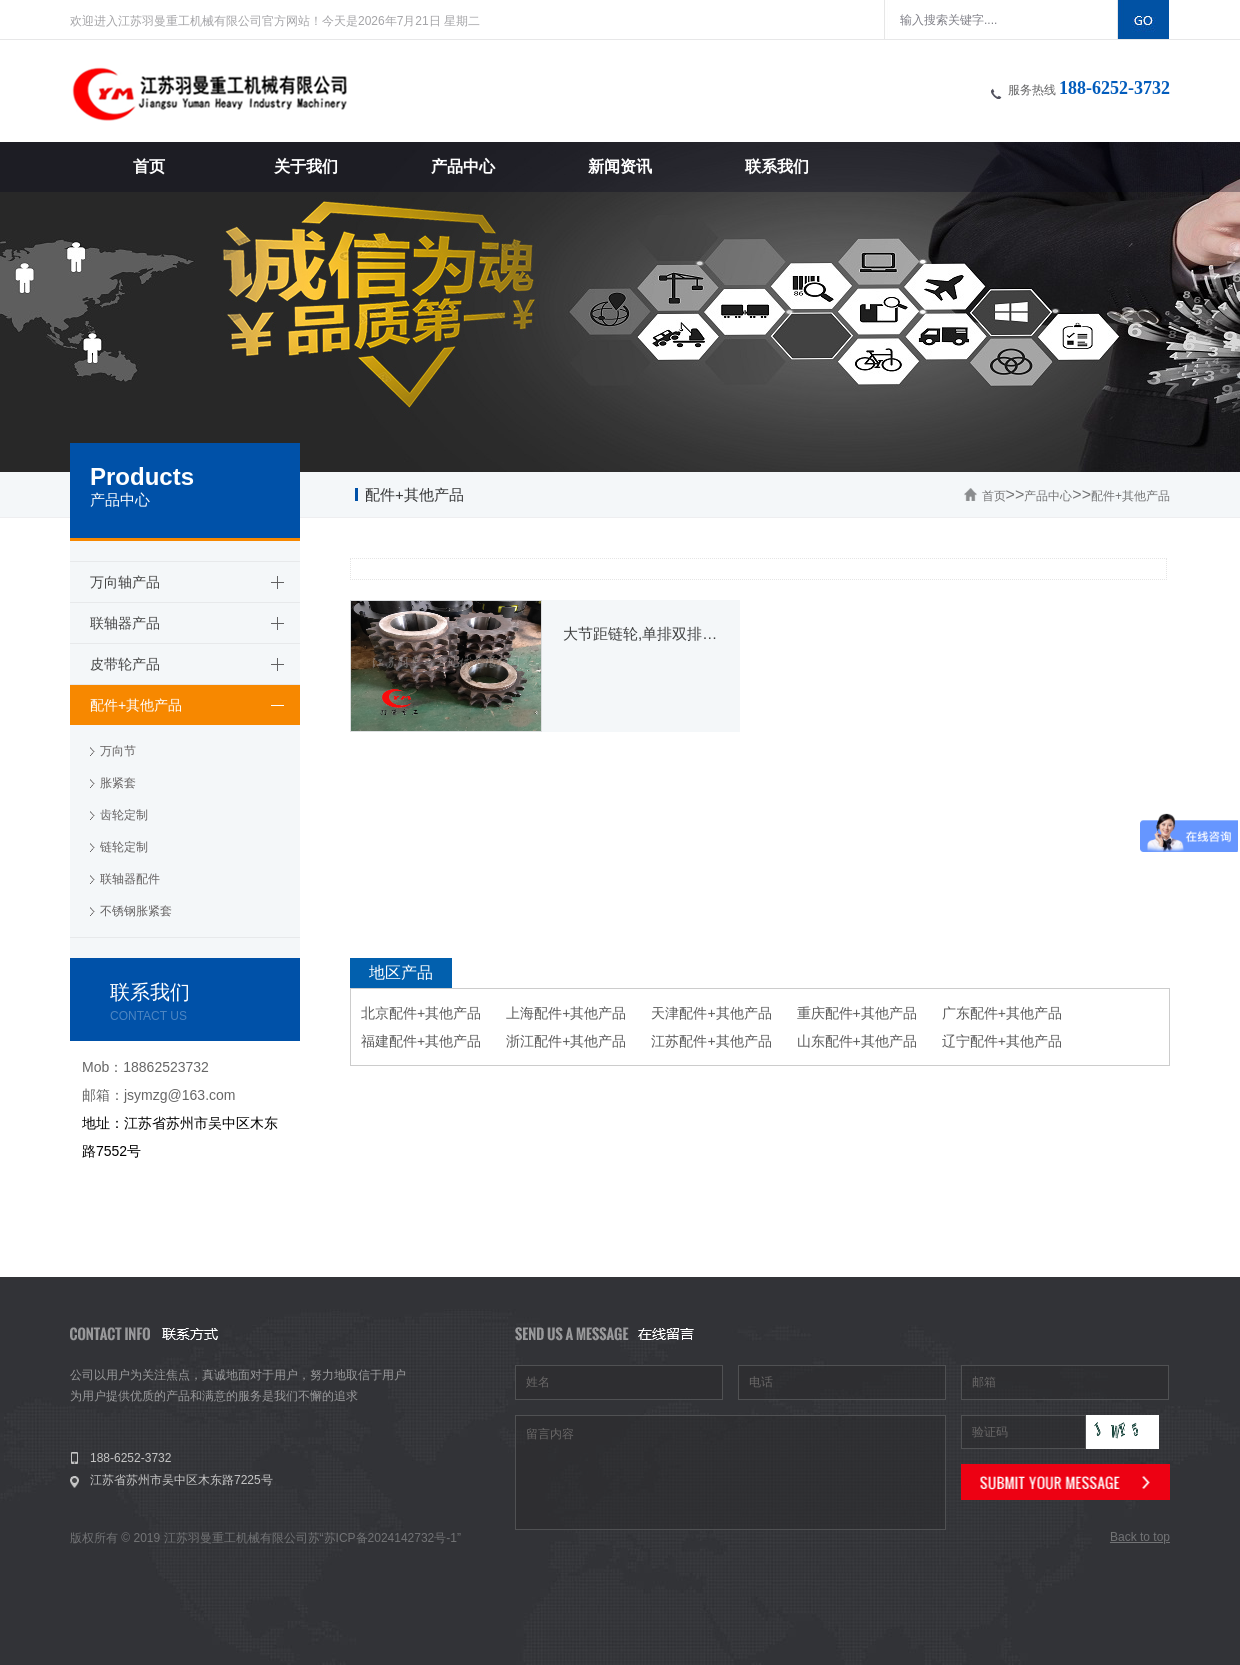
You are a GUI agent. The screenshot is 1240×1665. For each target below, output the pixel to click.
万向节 (118, 751)
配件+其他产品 (1130, 496)
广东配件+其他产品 (1002, 1013)
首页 (994, 496)
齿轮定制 (124, 815)
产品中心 (1048, 496)
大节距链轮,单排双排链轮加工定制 (641, 633)
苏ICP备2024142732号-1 (390, 1538)
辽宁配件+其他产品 (1002, 1041)
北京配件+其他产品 (421, 1013)
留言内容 (730, 1472)
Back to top (1140, 1537)
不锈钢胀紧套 (136, 911)
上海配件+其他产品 (566, 1013)
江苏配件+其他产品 (711, 1041)
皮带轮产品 (125, 664)
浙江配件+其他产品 (566, 1041)
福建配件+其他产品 (421, 1041)
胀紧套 (118, 783)
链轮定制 (124, 847)
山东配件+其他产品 (857, 1041)
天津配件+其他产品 (711, 1013)
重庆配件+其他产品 (857, 1013)
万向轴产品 (125, 582)
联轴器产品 (125, 623)
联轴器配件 (130, 879)
